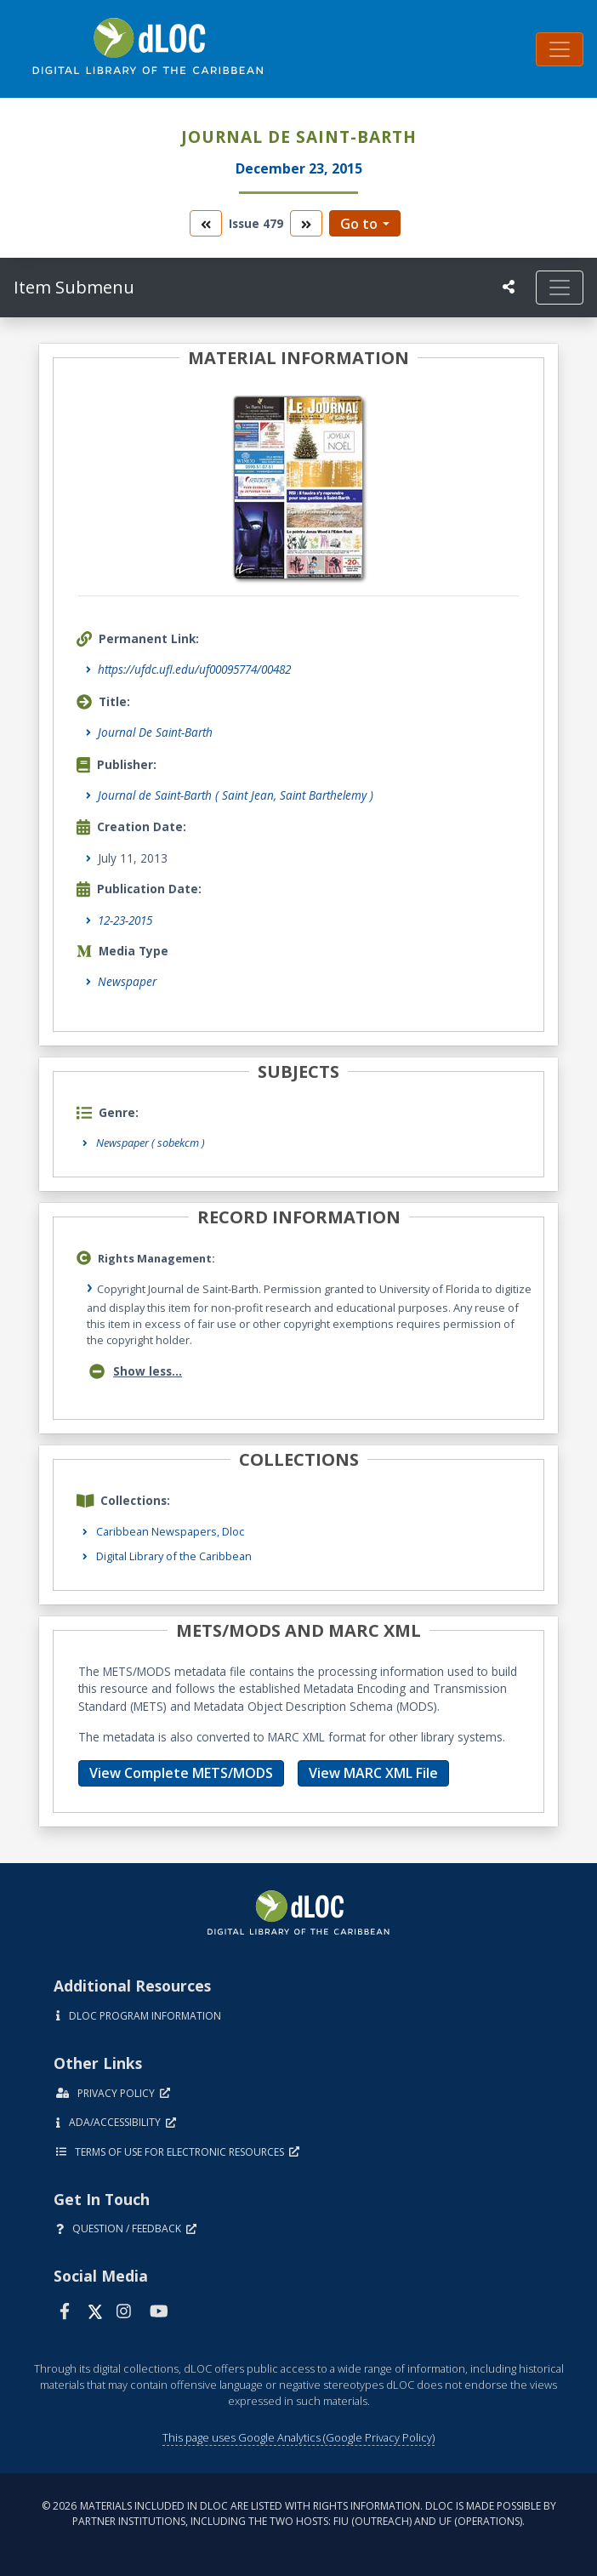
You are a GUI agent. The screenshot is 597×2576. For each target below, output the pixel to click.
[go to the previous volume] (206, 223)
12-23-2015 (125, 920)
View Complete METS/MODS (181, 1773)
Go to (359, 223)
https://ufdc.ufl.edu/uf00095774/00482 (194, 669)
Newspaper (127, 981)
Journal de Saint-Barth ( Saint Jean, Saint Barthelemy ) (235, 795)
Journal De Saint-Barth (155, 732)
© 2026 (299, 2513)
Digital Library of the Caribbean (174, 1556)
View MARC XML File (373, 1773)
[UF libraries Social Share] (508, 287)
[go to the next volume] (306, 223)
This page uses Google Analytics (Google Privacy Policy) (298, 2437)
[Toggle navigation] (559, 49)
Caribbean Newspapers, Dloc (170, 1531)
